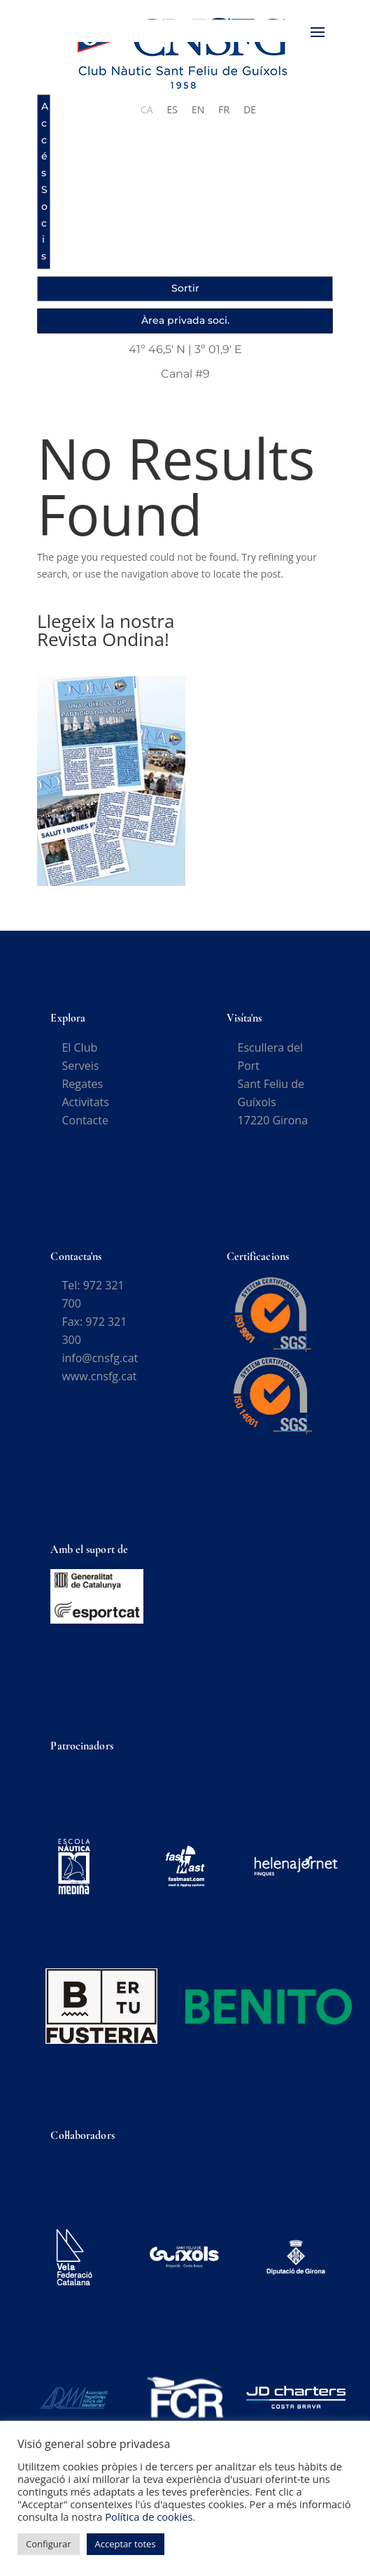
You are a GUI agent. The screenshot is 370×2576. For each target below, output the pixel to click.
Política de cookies (148, 2517)
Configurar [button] (48, 2544)
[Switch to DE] (249, 110)
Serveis (80, 1065)
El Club (79, 1047)
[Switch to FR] (223, 110)
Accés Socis (44, 181)
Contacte (85, 1120)
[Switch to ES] (172, 110)
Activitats (85, 1102)
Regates (82, 1084)
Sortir (185, 288)
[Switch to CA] (147, 110)
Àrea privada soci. (185, 320)
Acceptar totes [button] (125, 2544)
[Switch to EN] (198, 110)
